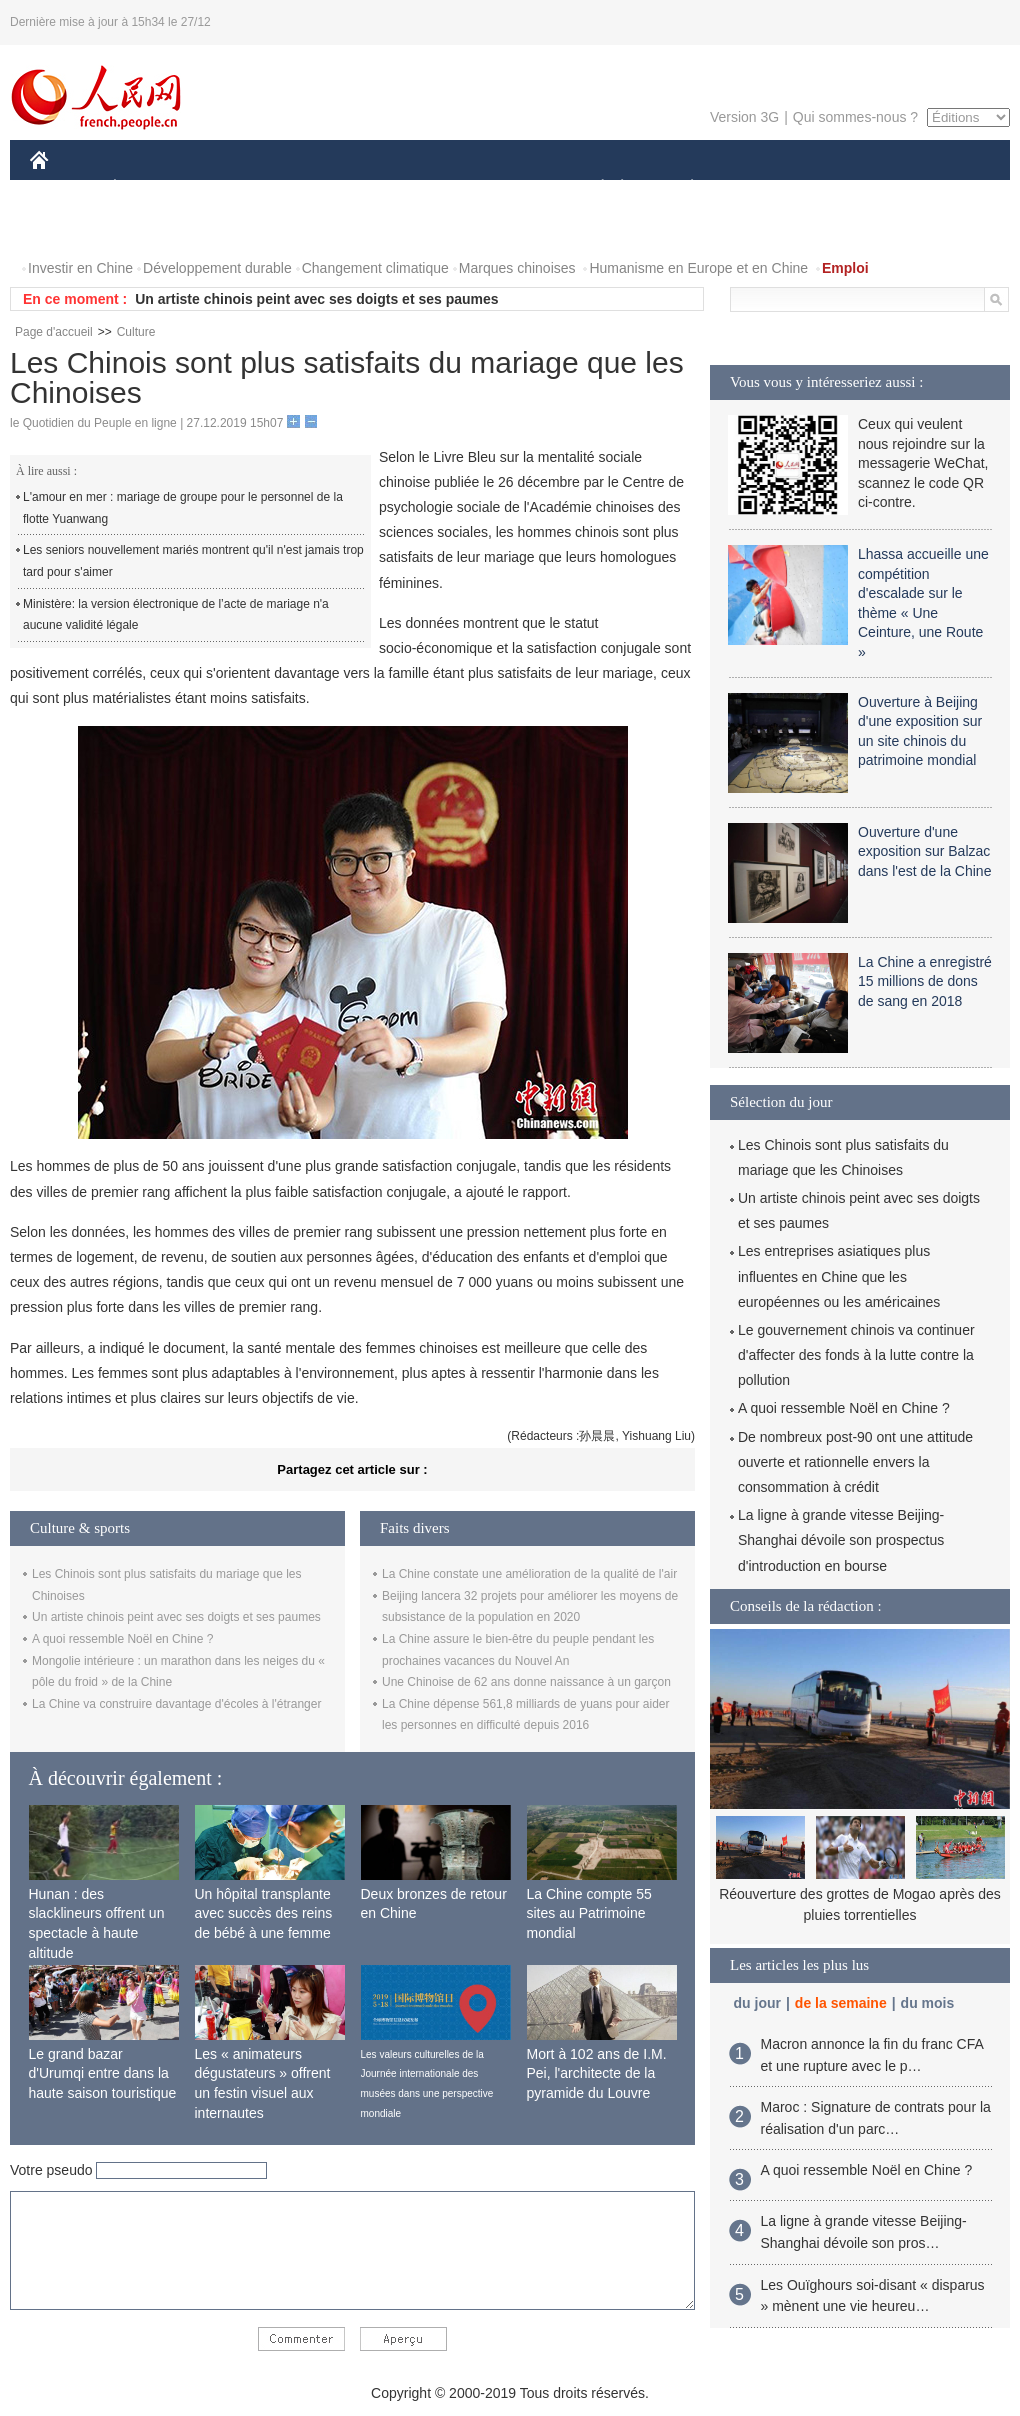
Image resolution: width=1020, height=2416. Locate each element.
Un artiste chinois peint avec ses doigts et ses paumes (316, 299)
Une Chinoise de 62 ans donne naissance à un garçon (526, 1682)
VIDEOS (151, 228)
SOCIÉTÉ (593, 188)
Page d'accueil (54, 332)
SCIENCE (414, 188)
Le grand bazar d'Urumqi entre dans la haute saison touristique (103, 2073)
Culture (136, 332)
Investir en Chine (80, 268)
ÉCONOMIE (151, 188)
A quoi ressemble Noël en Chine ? (122, 1639)
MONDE (242, 188)
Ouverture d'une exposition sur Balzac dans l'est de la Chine (924, 851)
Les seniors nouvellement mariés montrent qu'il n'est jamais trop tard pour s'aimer (193, 561)
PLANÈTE (681, 188)
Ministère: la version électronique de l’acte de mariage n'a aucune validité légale (176, 615)
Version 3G (744, 117)
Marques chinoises (517, 268)
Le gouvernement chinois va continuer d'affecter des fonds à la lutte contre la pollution (856, 1355)
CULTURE (504, 188)
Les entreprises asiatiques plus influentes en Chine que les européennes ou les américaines (839, 1276)
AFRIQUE (326, 188)
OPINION (941, 188)
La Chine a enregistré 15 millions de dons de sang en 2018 (925, 981)
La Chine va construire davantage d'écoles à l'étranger (176, 1704)
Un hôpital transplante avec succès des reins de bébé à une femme (264, 1913)
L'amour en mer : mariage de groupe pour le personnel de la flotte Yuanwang (183, 508)
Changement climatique (375, 268)
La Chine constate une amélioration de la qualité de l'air (529, 1574)
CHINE (64, 188)
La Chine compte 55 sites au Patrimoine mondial (589, 1913)
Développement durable (217, 268)
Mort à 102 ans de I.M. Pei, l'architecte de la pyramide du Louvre (597, 2073)
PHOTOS (71, 228)
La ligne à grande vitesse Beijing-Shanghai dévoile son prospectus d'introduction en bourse (841, 1540)
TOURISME (847, 188)
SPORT (761, 188)
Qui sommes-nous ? (855, 117)
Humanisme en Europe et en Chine (698, 268)
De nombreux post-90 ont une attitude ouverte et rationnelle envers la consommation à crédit (855, 1462)
